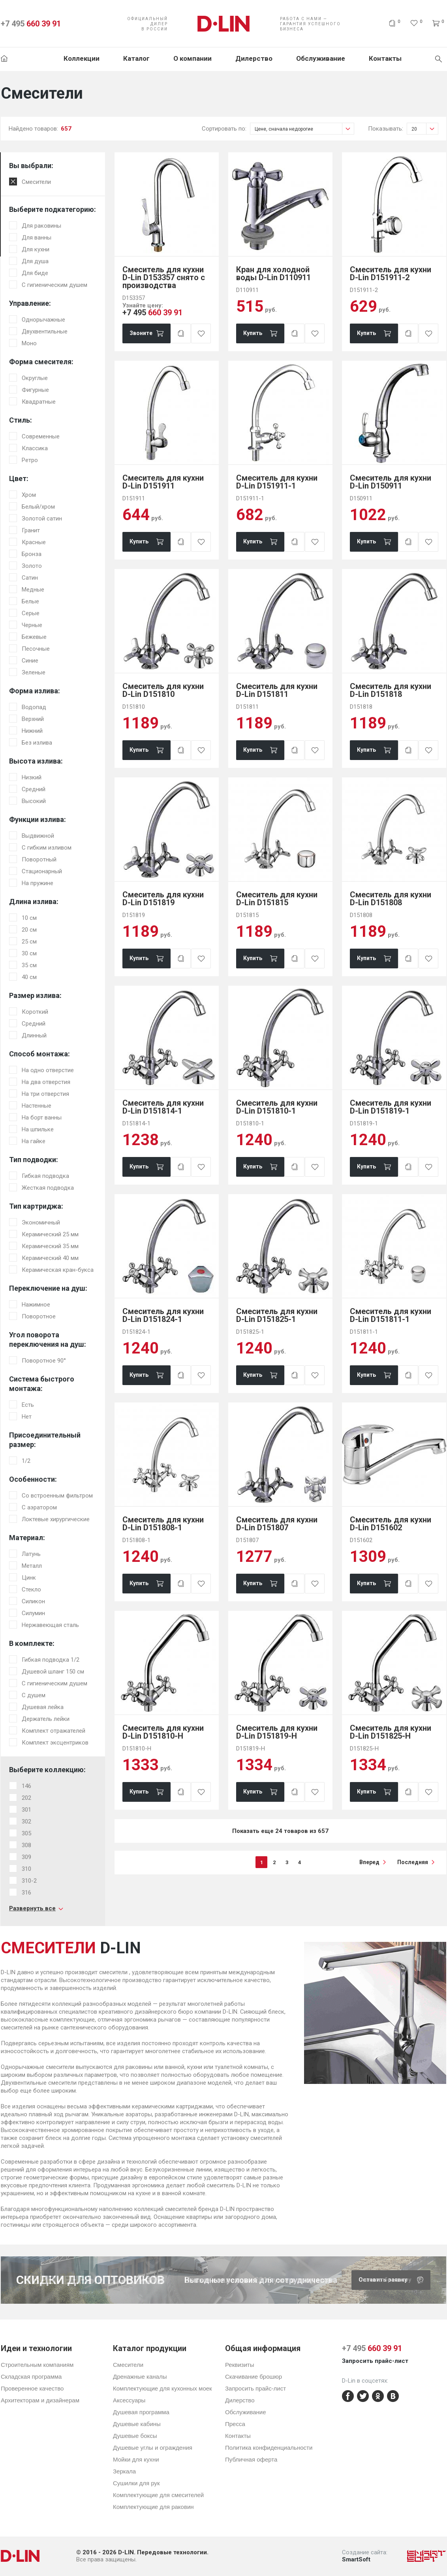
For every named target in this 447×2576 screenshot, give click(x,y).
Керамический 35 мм (50, 1246)
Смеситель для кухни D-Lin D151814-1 (163, 1107)
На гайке (33, 1141)
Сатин (30, 577)
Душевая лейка (43, 1707)
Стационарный (42, 871)
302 (26, 1821)
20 (424, 129)
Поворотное (39, 1316)
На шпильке (38, 1129)
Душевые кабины (137, 2424)
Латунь (31, 1554)
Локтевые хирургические (56, 1519)
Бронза (31, 554)
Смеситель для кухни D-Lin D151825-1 (276, 1315)
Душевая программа (141, 2412)
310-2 (29, 1880)
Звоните (141, 333)
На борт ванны (42, 1117)
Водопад (34, 707)
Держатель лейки (45, 1718)
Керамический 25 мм (50, 1234)
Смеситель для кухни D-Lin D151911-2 (390, 273)
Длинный (34, 1035)
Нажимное (36, 1304)
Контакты (385, 58)
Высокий (34, 801)
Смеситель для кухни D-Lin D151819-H (276, 1732)
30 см (29, 953)
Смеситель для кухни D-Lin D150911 (390, 481)
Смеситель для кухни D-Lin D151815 (276, 898)
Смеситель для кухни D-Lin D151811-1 (390, 1315)
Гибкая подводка (45, 1175)
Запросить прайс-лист (255, 2388)
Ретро (30, 460)
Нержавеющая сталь (50, 1625)
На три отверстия (45, 1093)
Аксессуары (129, 2400)
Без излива (37, 742)
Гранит (31, 530)
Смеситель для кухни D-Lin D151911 (163, 481)
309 (26, 1857)
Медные (33, 589)
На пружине (37, 883)
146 (26, 1786)
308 (26, 1845)
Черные (32, 625)
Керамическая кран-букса (58, 1269)
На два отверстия (46, 1082)
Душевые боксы (135, 2435)
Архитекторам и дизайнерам (40, 2400)
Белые (30, 601)
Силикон (33, 1601)
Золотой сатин (42, 518)
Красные (34, 542)
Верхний (33, 719)
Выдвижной (38, 835)
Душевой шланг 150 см (53, 1671)
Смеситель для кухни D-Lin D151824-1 (163, 1315)
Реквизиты (239, 2364)
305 (26, 1833)
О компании (192, 58)
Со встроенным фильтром (57, 1495)
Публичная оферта (251, 2459)
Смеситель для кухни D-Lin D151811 (276, 690)
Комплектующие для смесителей (158, 2495)
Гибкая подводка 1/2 (50, 1659)
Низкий (31, 777)
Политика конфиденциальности (268, 2447)
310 (26, 1868)
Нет (27, 1416)
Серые (30, 613)
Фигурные (35, 389)
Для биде (35, 273)
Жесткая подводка (48, 1187)
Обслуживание (320, 58)
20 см (29, 929)
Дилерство (253, 58)
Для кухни (35, 249)
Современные (41, 436)
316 (26, 1892)
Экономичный (41, 1222)
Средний (33, 789)
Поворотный (39, 859)
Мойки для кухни (136, 2459)
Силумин (33, 1613)
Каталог (136, 58)
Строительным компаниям (37, 2364)
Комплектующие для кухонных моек (162, 2388)
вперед (369, 1862)
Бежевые (34, 636)
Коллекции (82, 58)
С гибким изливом (46, 847)
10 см (29, 917)
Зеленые (33, 672)
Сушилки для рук (136, 2483)
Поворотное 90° (44, 1360)
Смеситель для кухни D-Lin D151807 (276, 1523)
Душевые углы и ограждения (152, 2447)
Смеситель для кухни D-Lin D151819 (163, 898)
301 (26, 1809)
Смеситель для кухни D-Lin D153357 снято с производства (163, 277)
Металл (32, 1565)
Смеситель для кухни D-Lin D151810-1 (276, 1107)
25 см (29, 941)
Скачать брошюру (394, 2280)
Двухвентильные (45, 331)
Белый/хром (38, 506)
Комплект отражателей (53, 1730)
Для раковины (41, 225)
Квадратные (39, 401)
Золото (32, 565)
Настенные (36, 1105)
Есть (28, 1404)
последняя (412, 1862)
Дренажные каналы (140, 2376)
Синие (30, 660)
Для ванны (36, 237)
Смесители (36, 181)
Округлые (35, 378)
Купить (252, 333)
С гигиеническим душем (54, 284)
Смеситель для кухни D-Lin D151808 (390, 898)
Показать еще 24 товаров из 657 (280, 1831)
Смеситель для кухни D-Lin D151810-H (163, 1732)
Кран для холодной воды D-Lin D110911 (273, 273)
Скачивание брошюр (253, 2376)
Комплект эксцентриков (55, 1742)
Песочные (36, 648)
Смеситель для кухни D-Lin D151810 (163, 690)
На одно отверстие (48, 1070)
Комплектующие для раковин (153, 2506)
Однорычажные (43, 319)
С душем (33, 1695)
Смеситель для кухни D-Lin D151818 (390, 690)
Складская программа (31, 2376)
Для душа (35, 261)
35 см (29, 965)
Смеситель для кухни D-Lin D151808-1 (163, 1523)
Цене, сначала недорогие (304, 129)
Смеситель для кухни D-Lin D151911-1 (276, 481)
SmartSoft (356, 2559)
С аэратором (39, 1507)
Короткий (35, 1011)
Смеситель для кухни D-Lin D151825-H (390, 1732)
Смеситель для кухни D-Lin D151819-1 (390, 1107)
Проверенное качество (32, 2388)
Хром (29, 494)
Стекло (31, 1589)
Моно (29, 343)
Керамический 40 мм (50, 1258)
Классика (35, 448)
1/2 (26, 1460)
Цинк (29, 1577)
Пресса (235, 2424)
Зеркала (124, 2471)
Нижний (32, 730)
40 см (29, 977)
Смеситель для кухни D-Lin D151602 (390, 1523)
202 (26, 1797)
